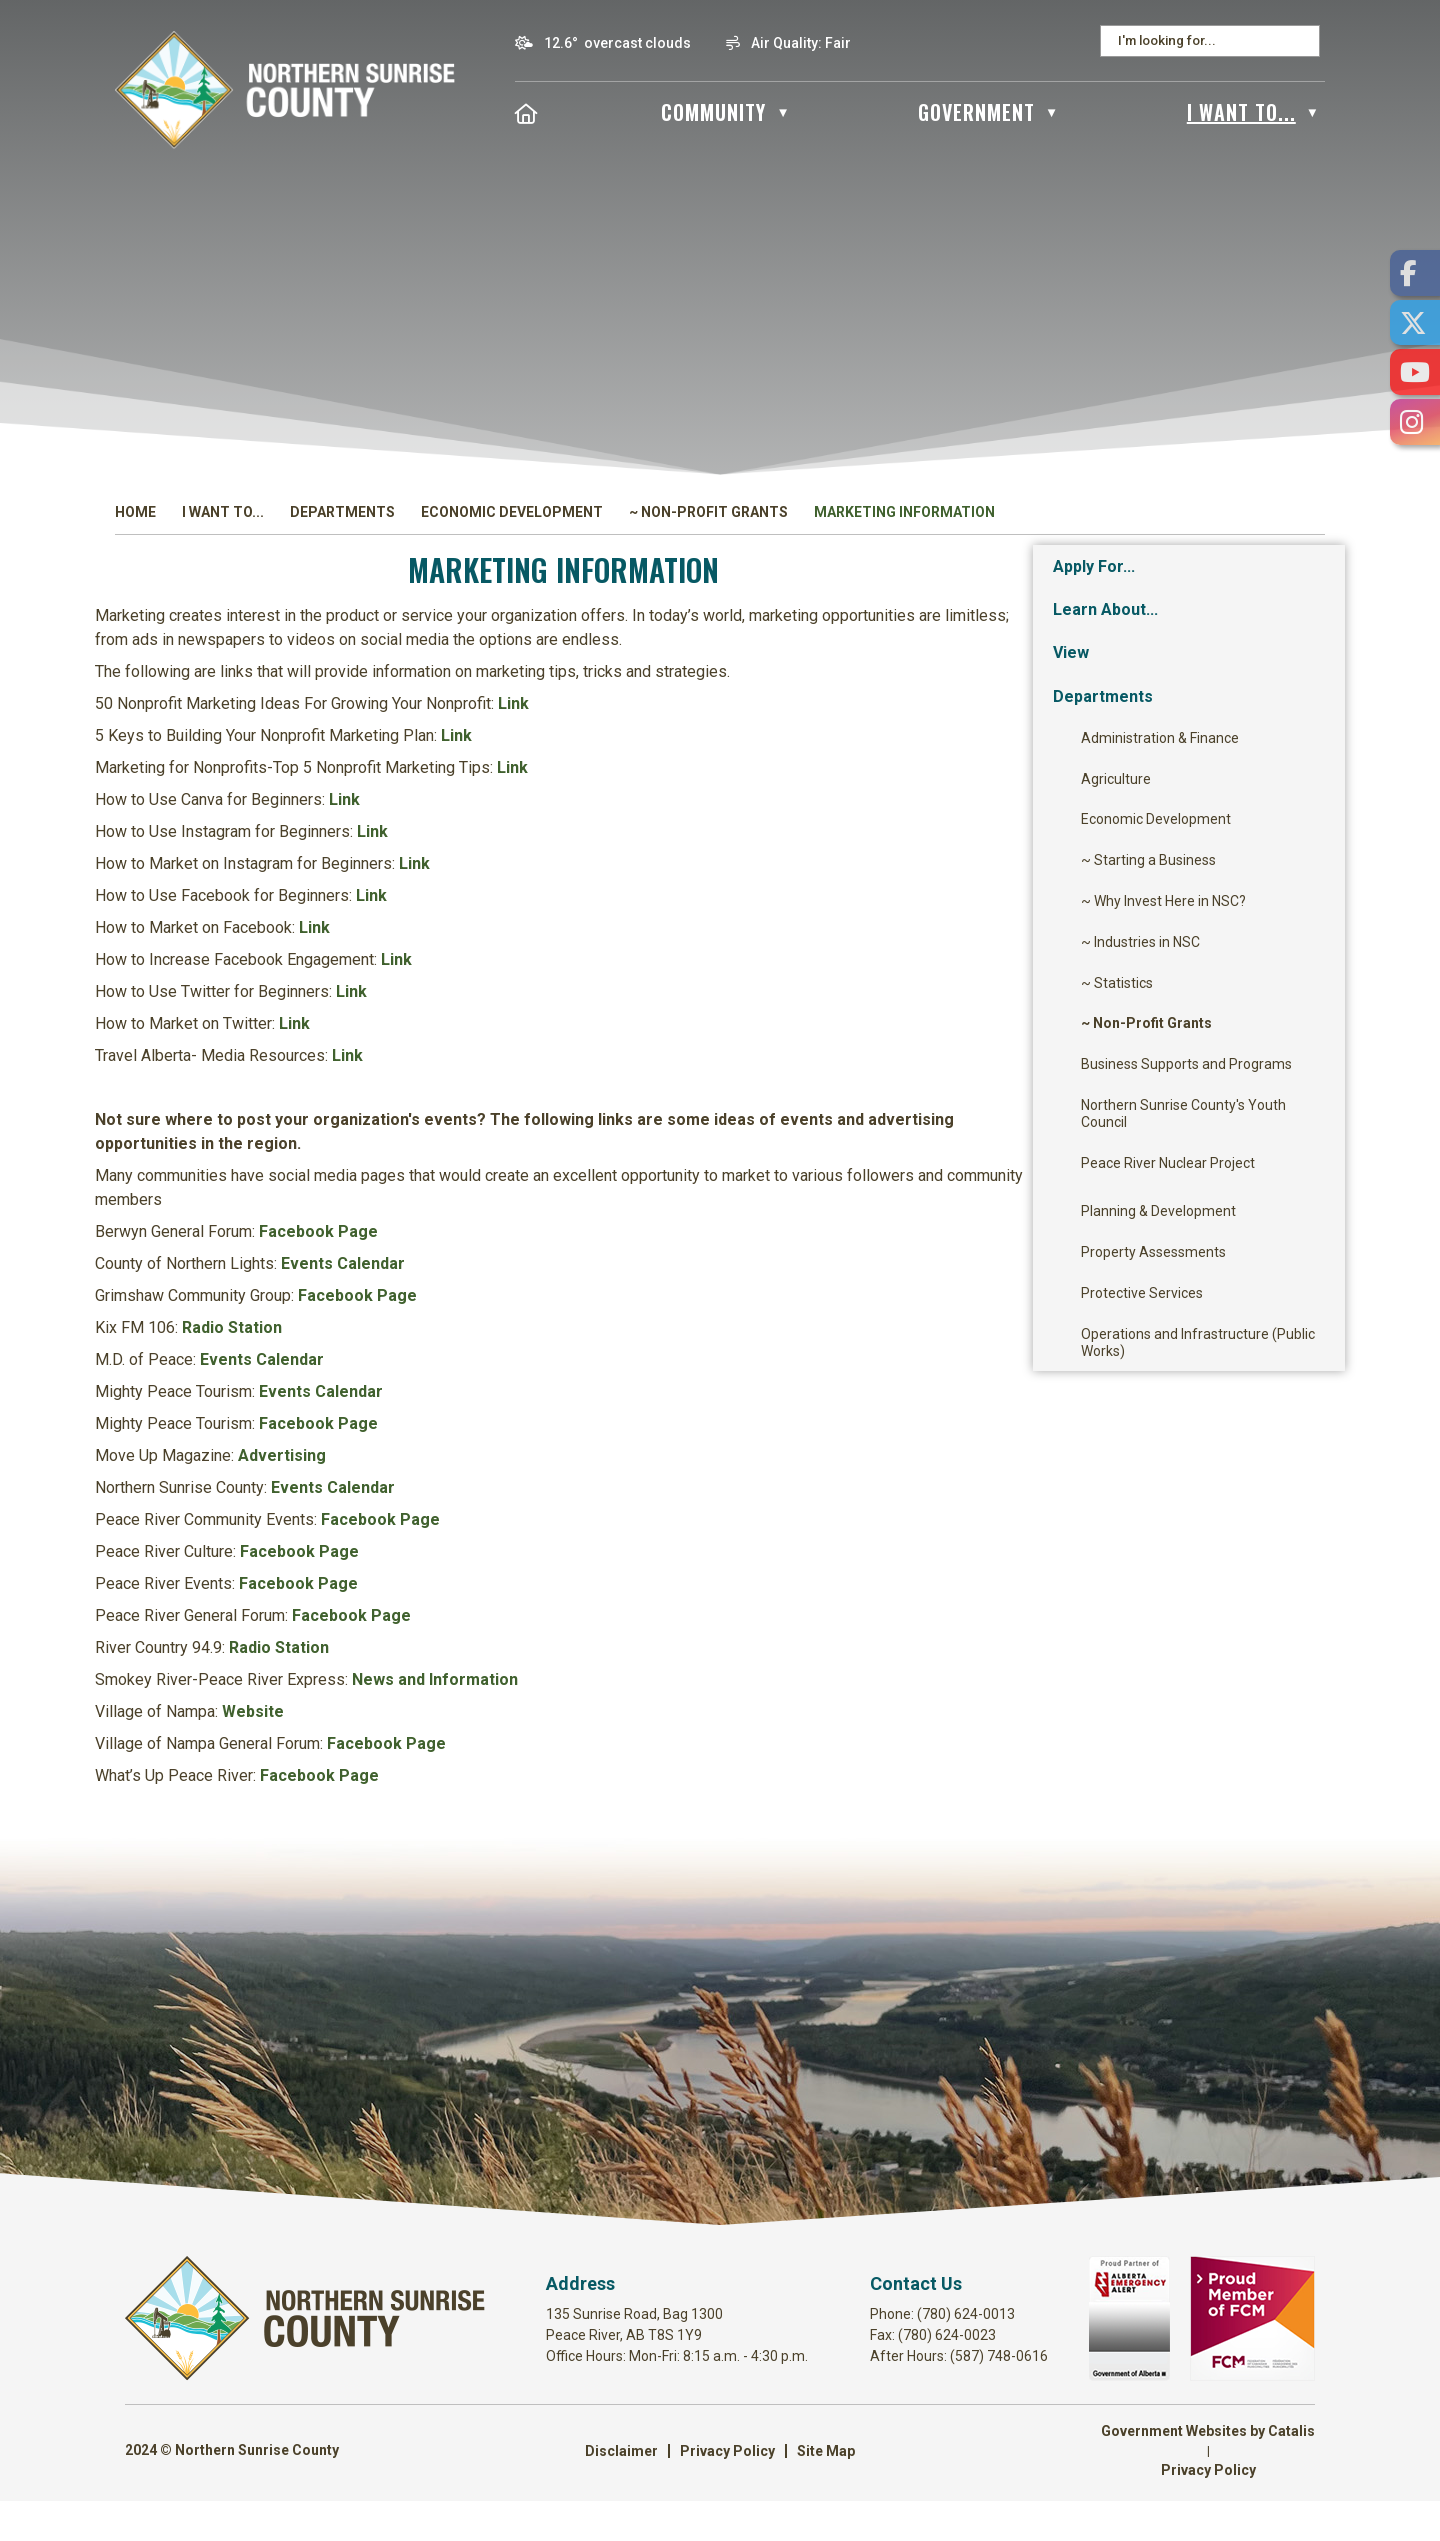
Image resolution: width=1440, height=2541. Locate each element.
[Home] (527, 112)
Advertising (615, 1475)
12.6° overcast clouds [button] (617, 43)
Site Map (826, 2491)
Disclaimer (621, 2491)
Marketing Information (904, 512)
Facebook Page (651, 1251)
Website (586, 1731)
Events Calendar (676, 1283)
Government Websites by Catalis (1208, 2471)
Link (846, 723)
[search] (1203, 40)
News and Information (768, 1699)
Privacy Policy (727, 2491)
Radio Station (565, 1347)
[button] (1304, 41)
